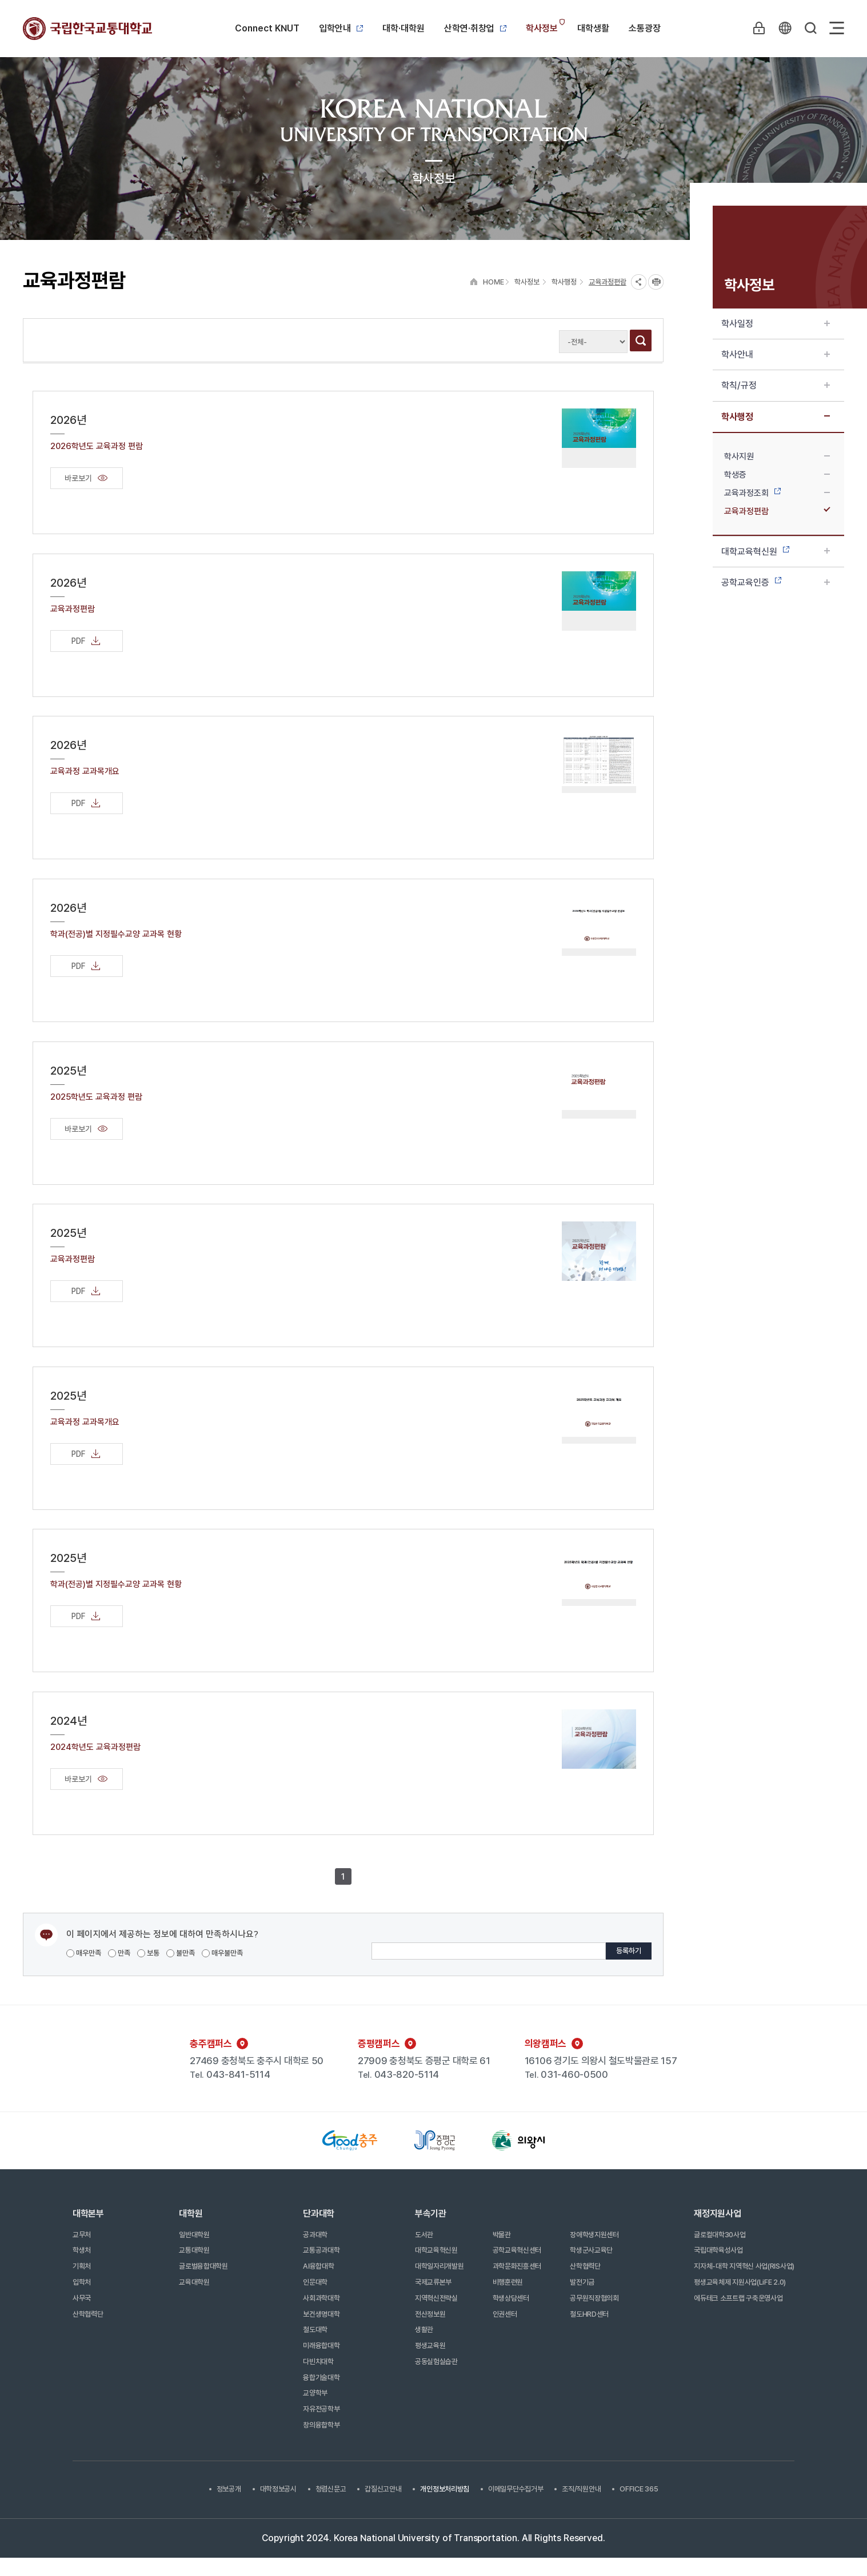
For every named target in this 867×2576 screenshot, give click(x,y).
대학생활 (593, 28)
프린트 (656, 282)
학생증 (777, 475)
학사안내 (775, 354)
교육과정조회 (777, 493)
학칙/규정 (775, 385)
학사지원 (777, 456)
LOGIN (757, 28)
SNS (638, 282)
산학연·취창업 (475, 28)
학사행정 (775, 416)
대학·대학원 (403, 28)
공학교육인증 (775, 582)
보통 (148, 1953)
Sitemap (836, 28)
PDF (86, 641)
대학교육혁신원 (775, 551)
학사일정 (775, 323)
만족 (119, 1953)
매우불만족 (222, 1953)
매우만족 (83, 1953)
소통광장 (645, 28)
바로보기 (87, 478)
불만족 (180, 1953)
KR (784, 28)
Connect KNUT (267, 28)
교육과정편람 (777, 511)
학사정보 (542, 28)
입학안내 (341, 28)
